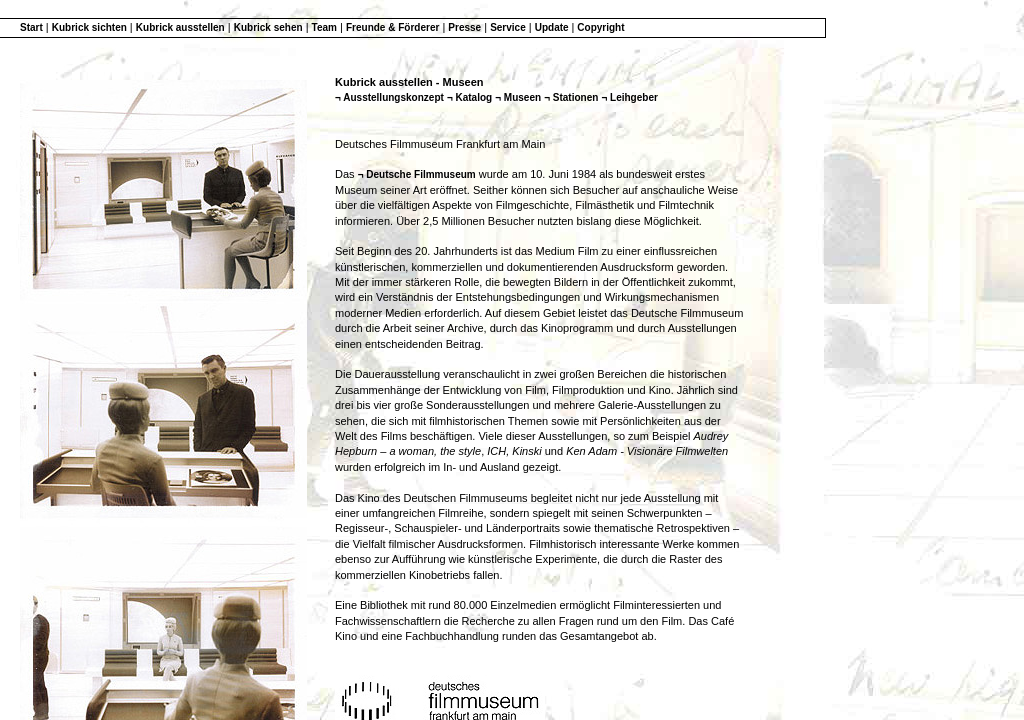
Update (553, 27)
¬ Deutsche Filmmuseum (417, 174)
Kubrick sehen (268, 27)
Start (31, 27)
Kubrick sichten (89, 27)
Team (324, 27)
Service (508, 27)
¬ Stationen (571, 97)
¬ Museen (518, 97)
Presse (464, 27)
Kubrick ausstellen (180, 27)
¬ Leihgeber (629, 97)
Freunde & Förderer (392, 27)
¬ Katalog (469, 97)
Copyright (600, 27)
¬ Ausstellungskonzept (389, 97)
